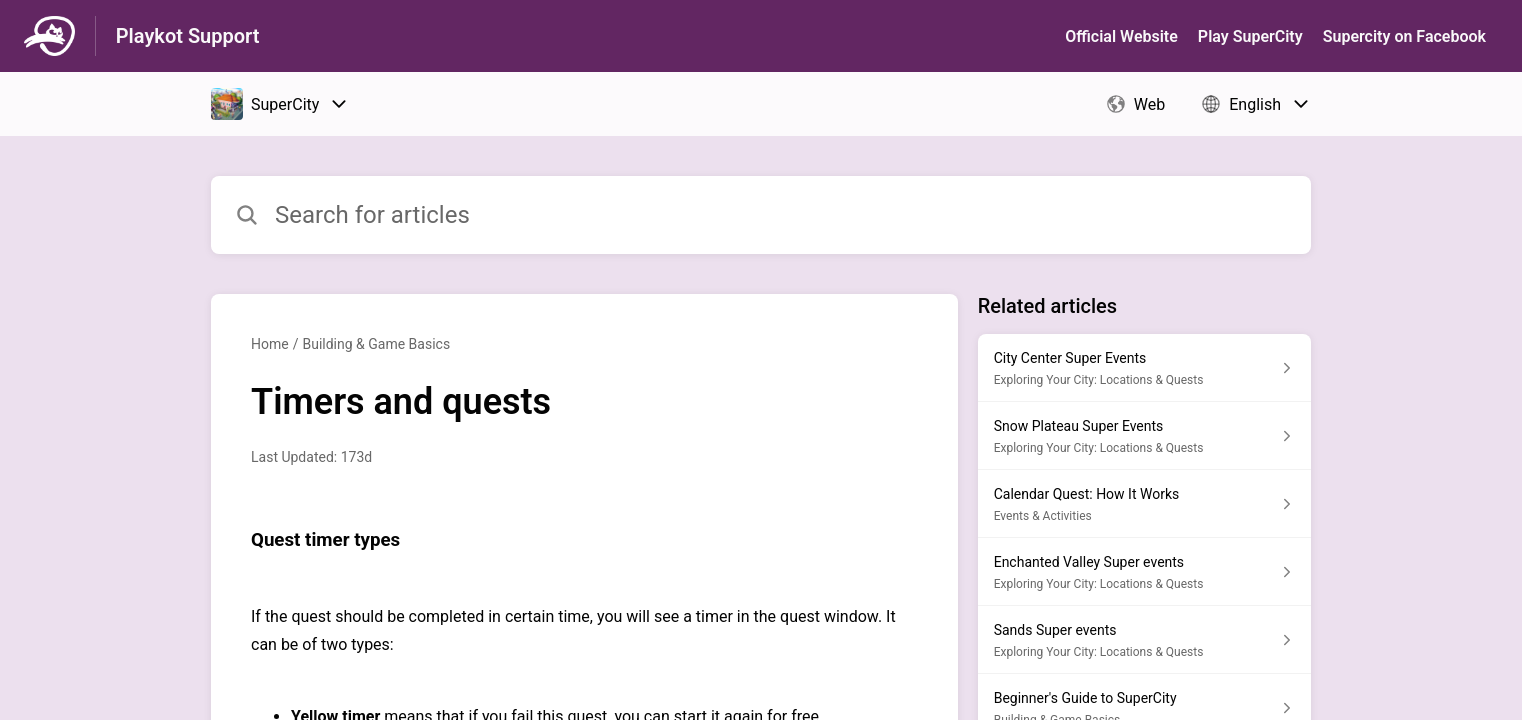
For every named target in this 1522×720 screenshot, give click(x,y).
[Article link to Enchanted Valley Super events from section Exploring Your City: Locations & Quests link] (1144, 572)
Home (270, 344)
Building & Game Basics (376, 344)
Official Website (1121, 36)
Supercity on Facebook (1404, 36)
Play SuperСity (1250, 36)
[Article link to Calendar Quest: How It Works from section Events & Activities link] (1144, 504)
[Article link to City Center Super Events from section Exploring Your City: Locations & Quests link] (1144, 368)
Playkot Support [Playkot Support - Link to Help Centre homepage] (188, 36)
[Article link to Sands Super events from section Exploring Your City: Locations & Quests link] (1144, 640)
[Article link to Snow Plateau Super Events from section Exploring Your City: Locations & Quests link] (1144, 436)
